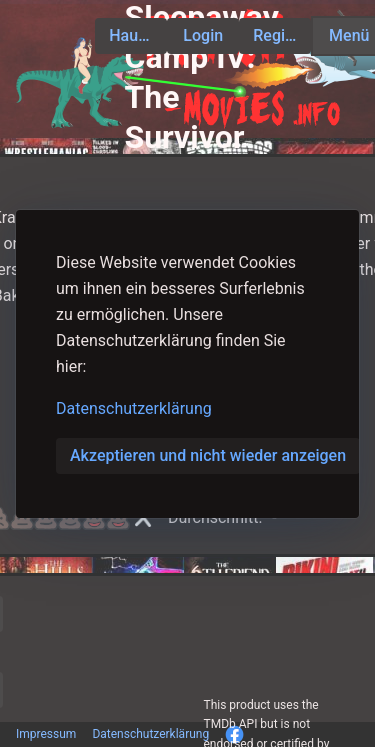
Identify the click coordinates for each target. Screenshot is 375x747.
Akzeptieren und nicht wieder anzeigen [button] (208, 455)
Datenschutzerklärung (134, 408)
